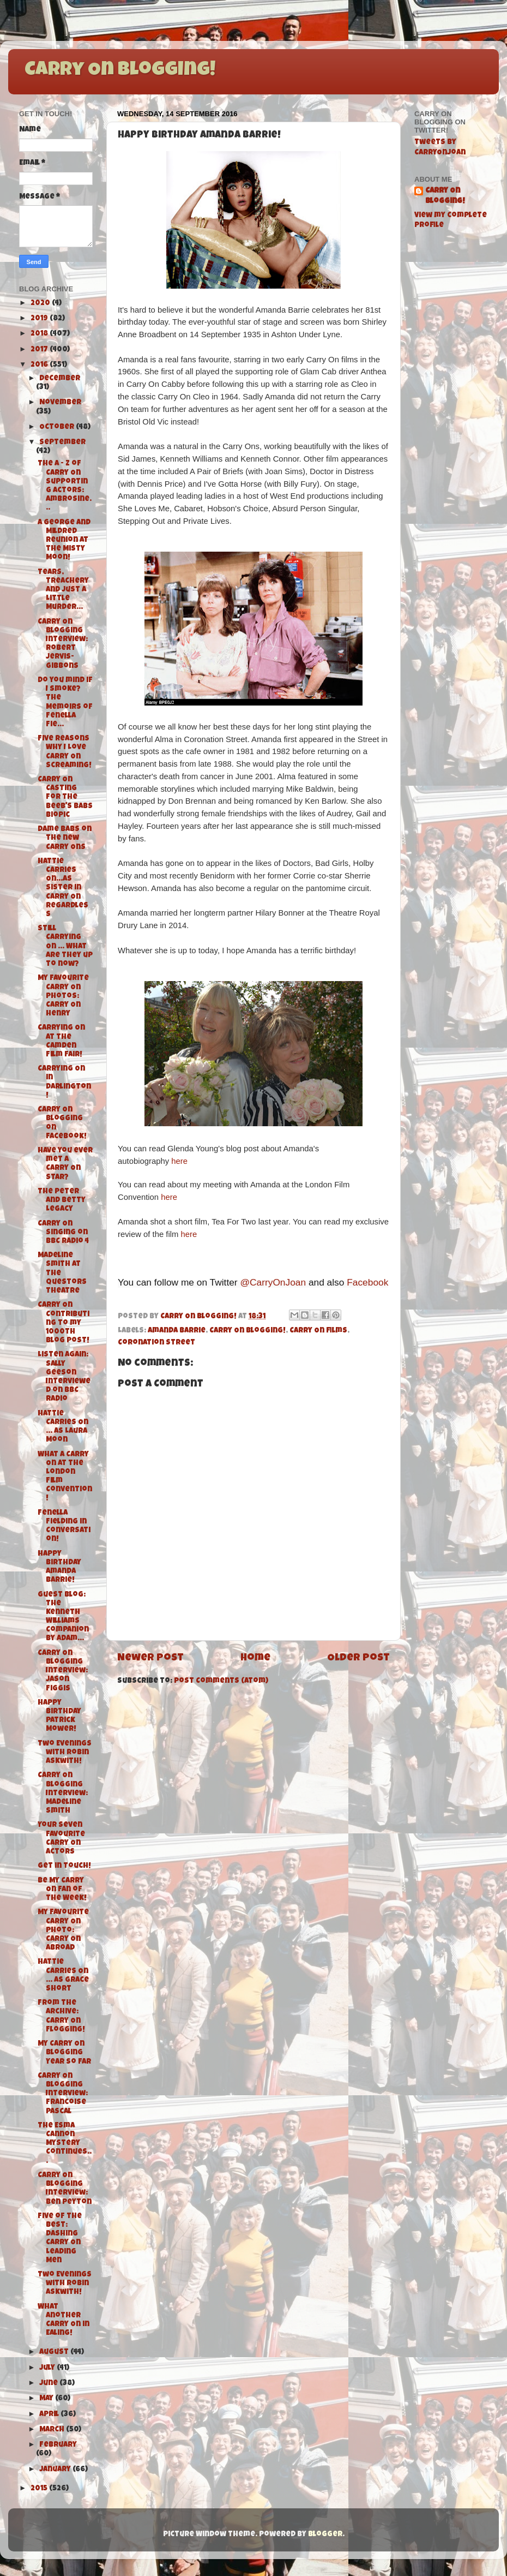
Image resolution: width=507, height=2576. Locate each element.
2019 (40, 318)
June (49, 2383)
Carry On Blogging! (120, 71)
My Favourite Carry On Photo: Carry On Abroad (63, 1930)
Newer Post (150, 1658)
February (58, 2445)
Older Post (358, 1658)
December (59, 378)
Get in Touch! (64, 1866)
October (57, 427)
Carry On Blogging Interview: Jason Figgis (63, 1671)
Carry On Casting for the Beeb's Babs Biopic (65, 797)
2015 (40, 2489)
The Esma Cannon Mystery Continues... (65, 2144)
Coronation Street (156, 1343)
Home (255, 1658)
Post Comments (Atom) (221, 1681)
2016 (40, 365)
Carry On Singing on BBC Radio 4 (63, 1233)
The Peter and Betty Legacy (62, 1200)
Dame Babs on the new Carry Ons (65, 838)
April (50, 2414)
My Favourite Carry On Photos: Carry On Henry (63, 996)
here (179, 1161)
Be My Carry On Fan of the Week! (62, 1890)
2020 (41, 303)
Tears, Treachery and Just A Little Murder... (63, 590)
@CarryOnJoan (273, 1282)
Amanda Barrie (177, 1331)
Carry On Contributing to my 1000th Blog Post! (63, 1323)
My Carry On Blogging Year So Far (64, 2053)
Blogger (325, 2534)
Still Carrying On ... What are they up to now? (65, 946)
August (54, 2352)
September (62, 442)
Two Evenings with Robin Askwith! (65, 1753)
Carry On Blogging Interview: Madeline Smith (63, 1793)
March (52, 2430)
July (48, 2368)
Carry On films (318, 1331)
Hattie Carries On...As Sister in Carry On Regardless (63, 888)
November (60, 403)
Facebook (367, 1282)
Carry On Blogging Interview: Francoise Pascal (63, 2094)
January (56, 2469)
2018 (40, 334)
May (47, 2398)
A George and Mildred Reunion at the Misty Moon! (64, 540)
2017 (40, 350)
